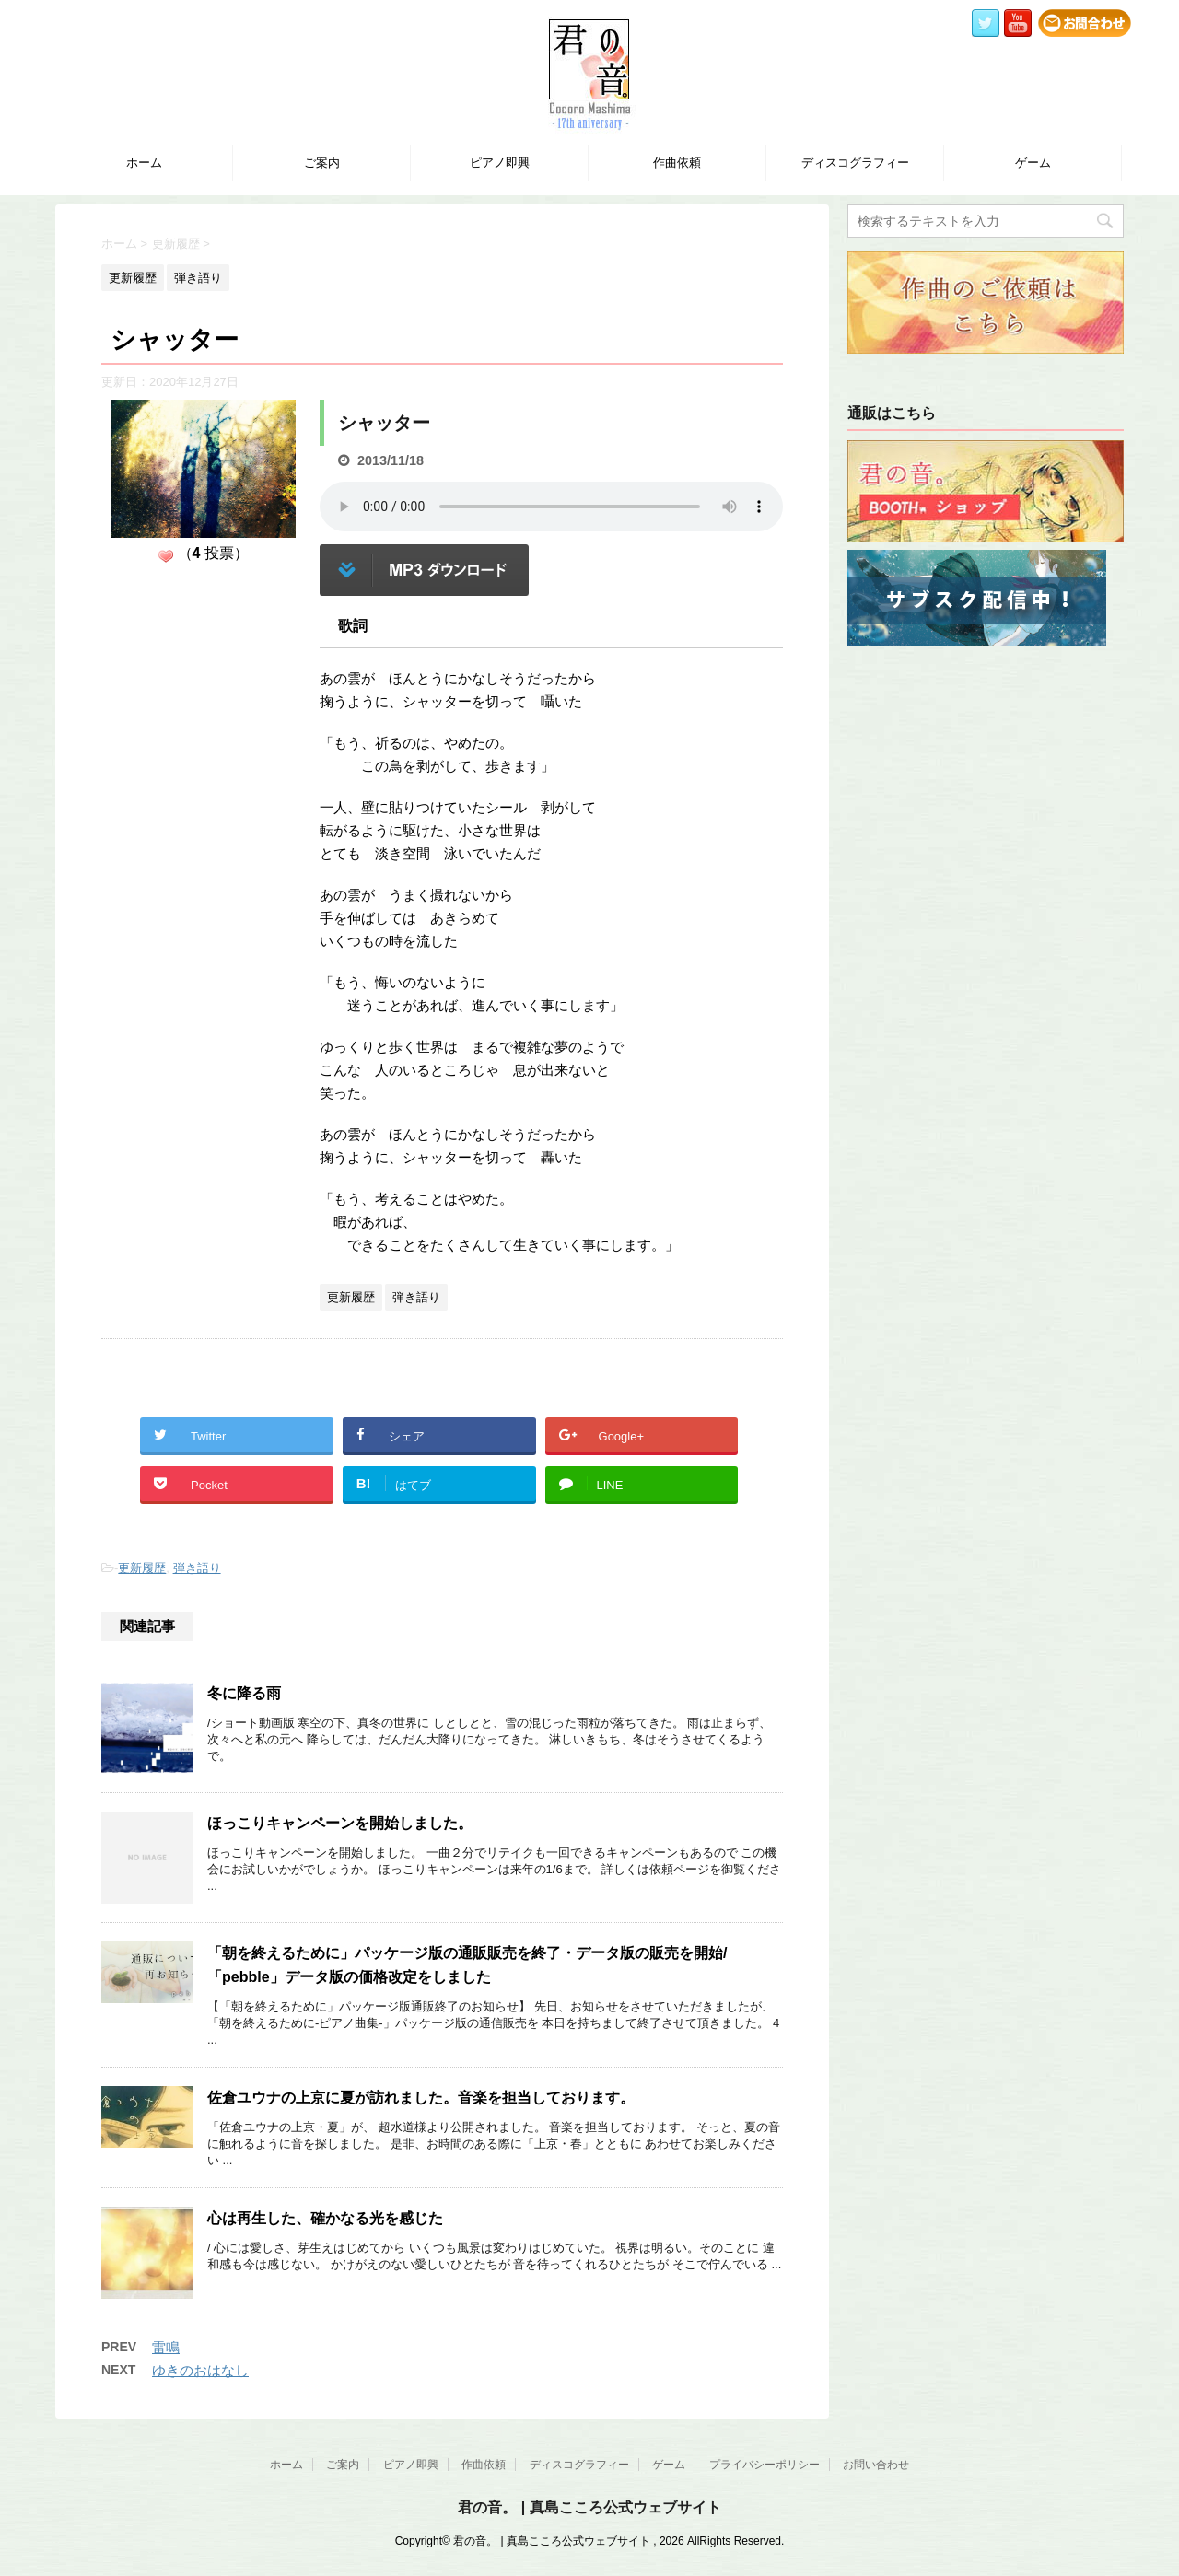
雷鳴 (166, 2347)
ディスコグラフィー (855, 162)
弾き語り (197, 1568)
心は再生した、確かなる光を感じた (325, 2218)
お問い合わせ (876, 2464)
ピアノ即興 (500, 162)
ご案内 (322, 162)
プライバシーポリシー (764, 2464)
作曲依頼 (677, 162)
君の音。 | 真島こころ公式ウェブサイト (589, 2507)
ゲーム (1033, 162)
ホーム (144, 162)
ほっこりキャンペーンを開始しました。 (340, 1823)
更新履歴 (142, 1568)
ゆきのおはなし (200, 2370)
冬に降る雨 (244, 1693)
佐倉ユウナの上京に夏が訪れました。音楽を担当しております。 (421, 2097)
